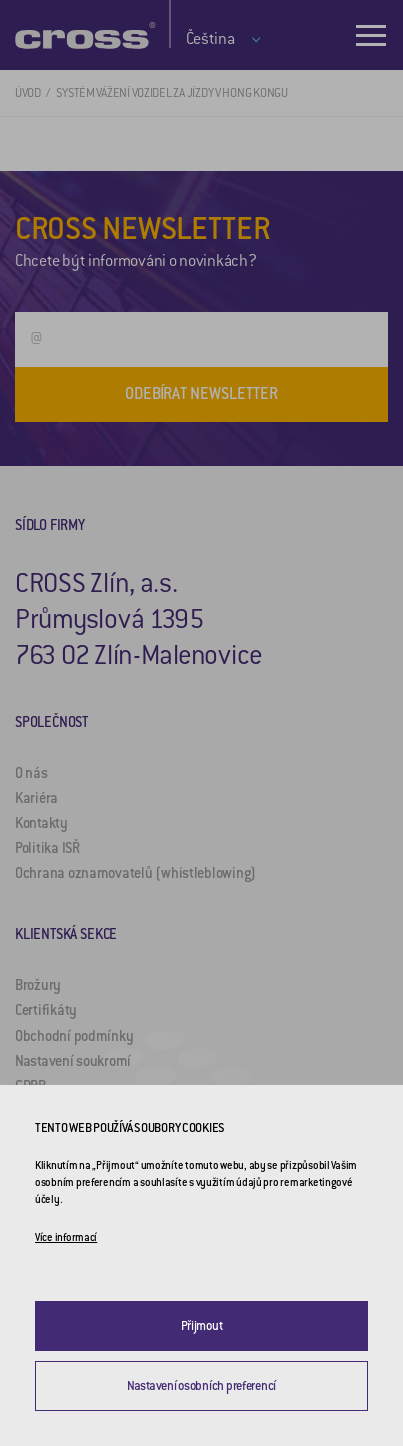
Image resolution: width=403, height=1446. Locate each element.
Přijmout (202, 1326)
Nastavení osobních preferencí (201, 1386)
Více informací (66, 1237)
